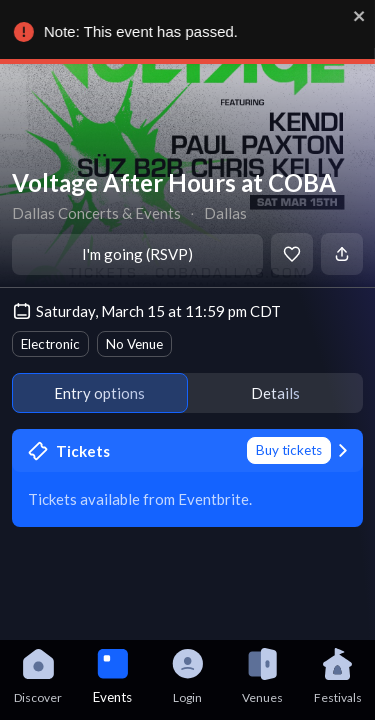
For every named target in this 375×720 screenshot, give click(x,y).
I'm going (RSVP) (137, 254)
